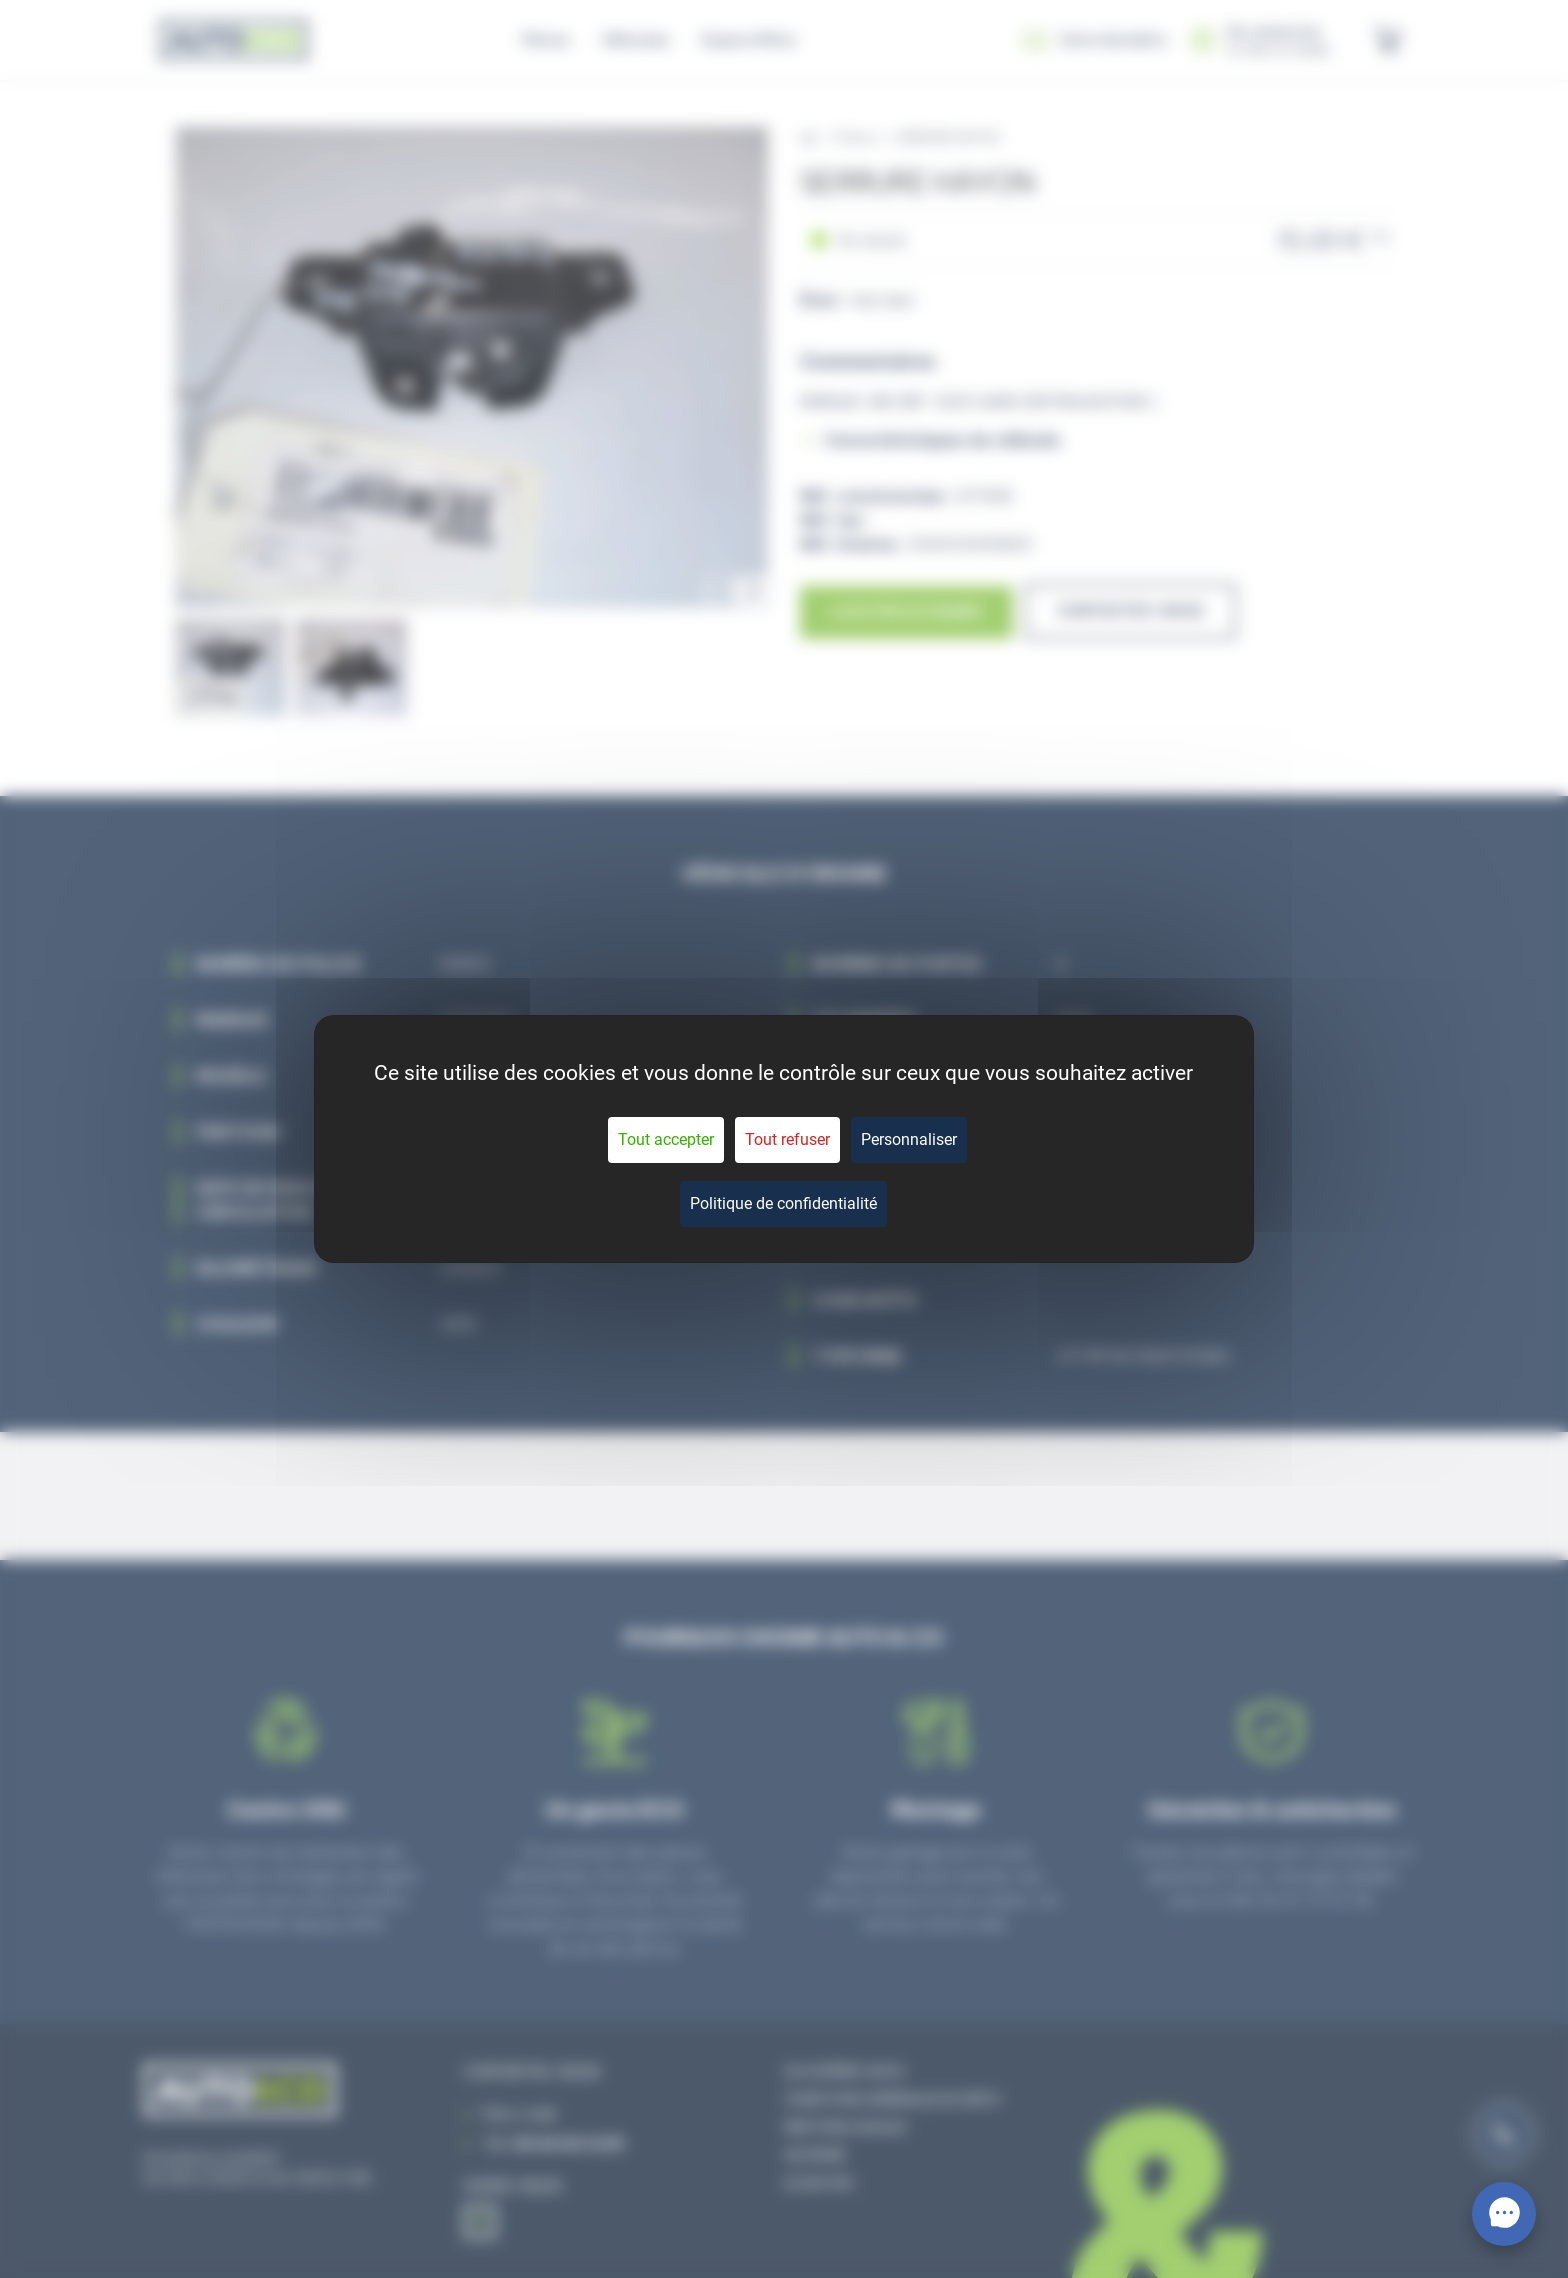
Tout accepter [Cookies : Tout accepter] (666, 1139)
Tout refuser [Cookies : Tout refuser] (787, 1139)
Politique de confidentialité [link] (783, 1203)
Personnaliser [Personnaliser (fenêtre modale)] (909, 1139)
